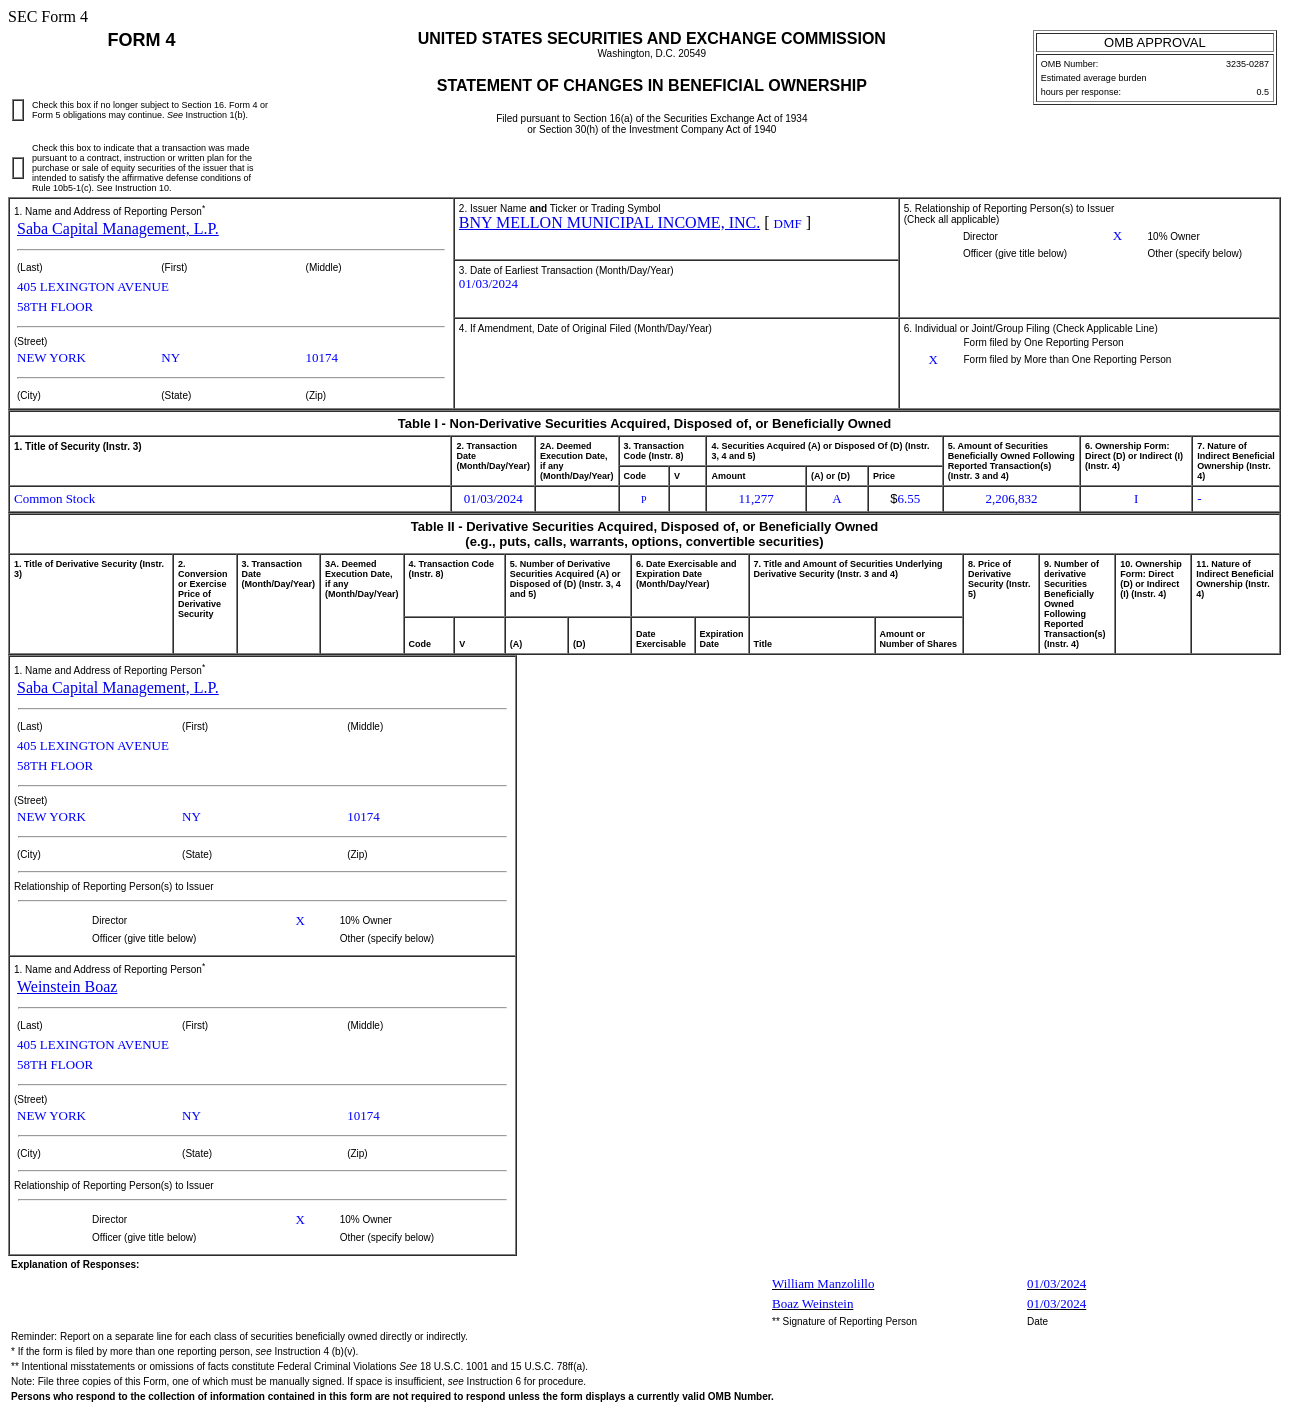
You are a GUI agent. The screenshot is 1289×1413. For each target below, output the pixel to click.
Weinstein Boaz (67, 986)
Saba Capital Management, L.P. (118, 228)
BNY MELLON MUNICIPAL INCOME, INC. (609, 222)
